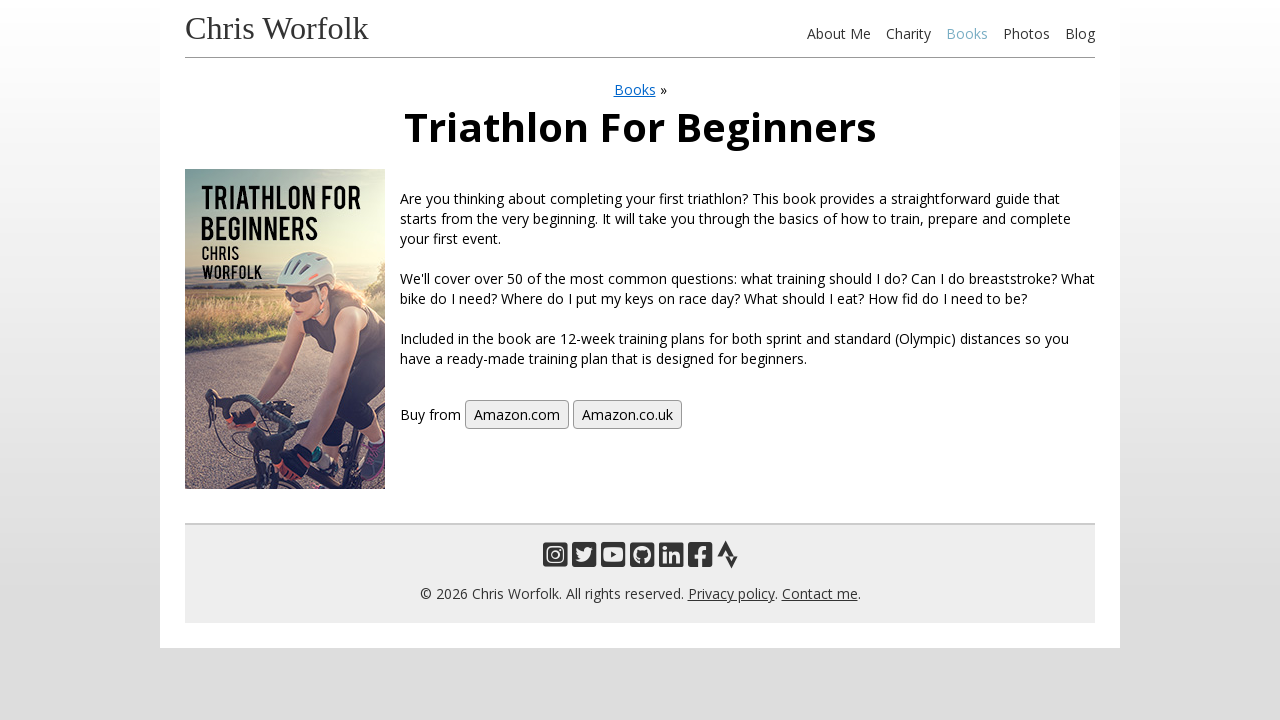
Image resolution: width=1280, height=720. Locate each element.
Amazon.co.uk (627, 414)
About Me (839, 33)
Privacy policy (731, 593)
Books (967, 33)
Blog (1080, 33)
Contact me (820, 593)
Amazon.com (517, 414)
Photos (1026, 33)
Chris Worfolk (277, 28)
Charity (908, 33)
